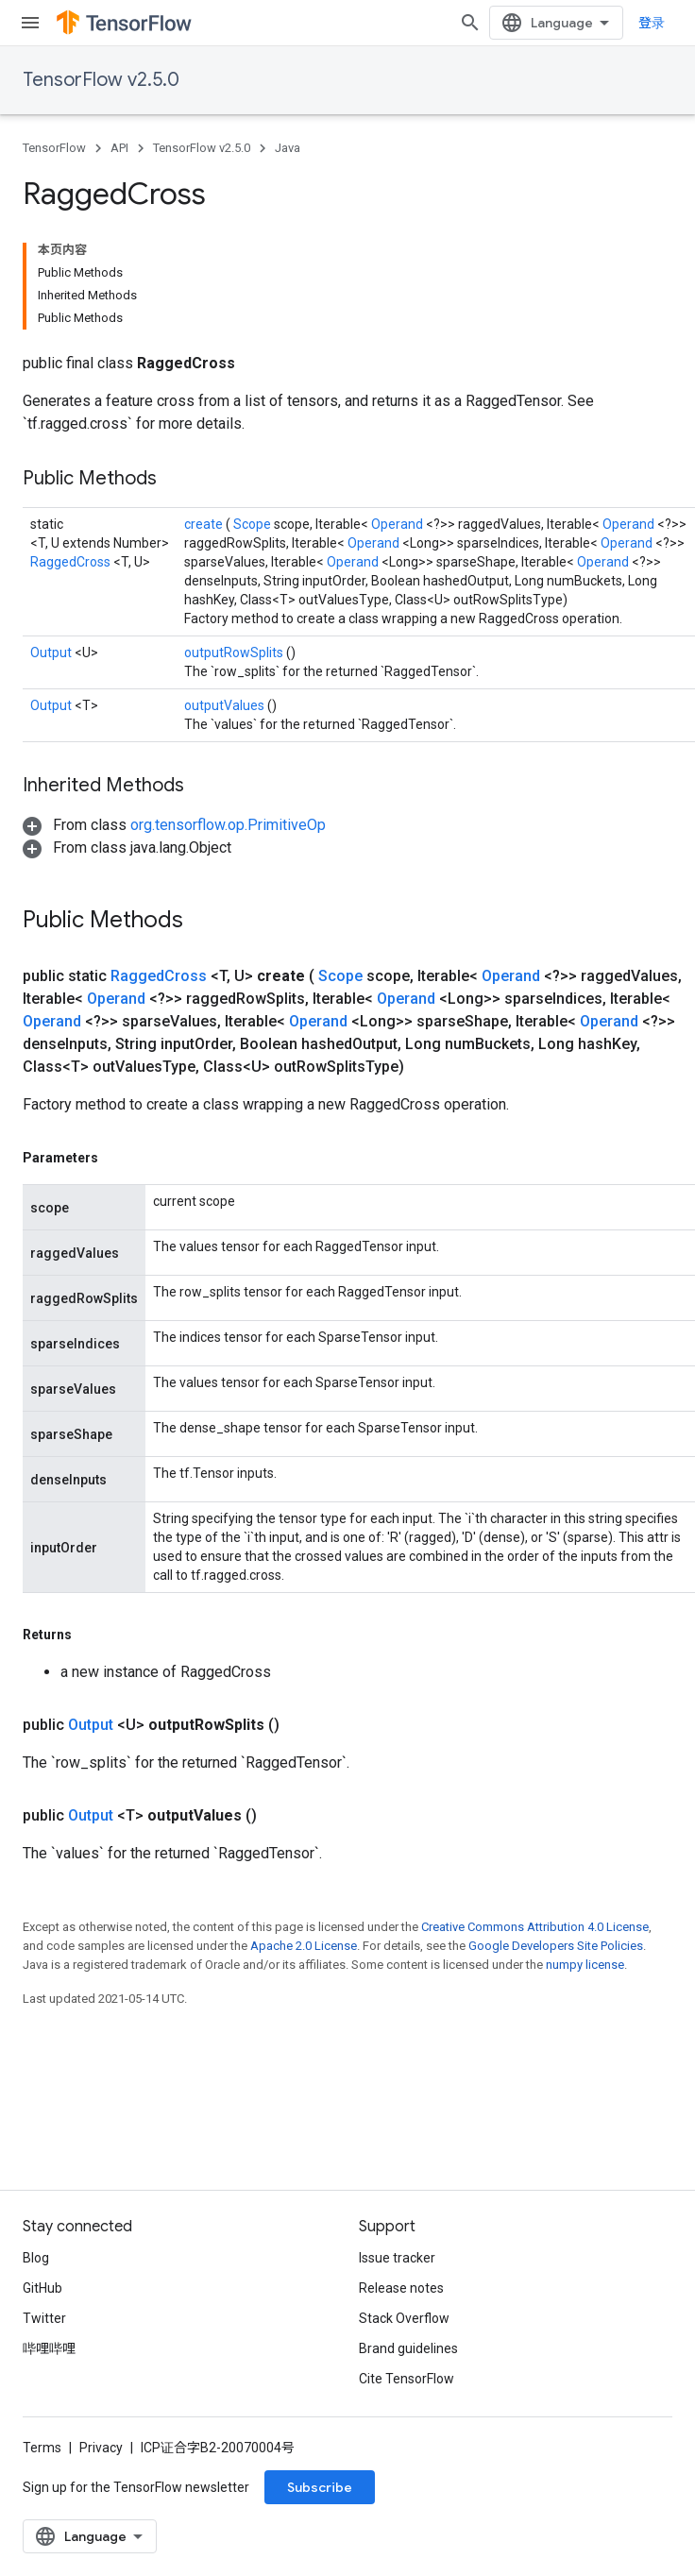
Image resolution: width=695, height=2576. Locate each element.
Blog (36, 2257)
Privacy (101, 2447)
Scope (253, 524)
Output (52, 652)
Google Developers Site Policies (555, 1946)
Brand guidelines (408, 2348)
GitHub (42, 2288)
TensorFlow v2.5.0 (101, 80)
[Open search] (470, 22)
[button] (174, 825)
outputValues (225, 705)
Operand (398, 524)
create (205, 524)
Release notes (401, 2288)
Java (287, 148)
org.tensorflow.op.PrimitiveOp (228, 825)
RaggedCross (71, 561)
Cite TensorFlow (406, 2378)
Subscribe (319, 2487)
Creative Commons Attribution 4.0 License (535, 1927)
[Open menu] (30, 22)
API (119, 148)
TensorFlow (54, 148)
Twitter (44, 2318)
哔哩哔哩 (49, 2348)
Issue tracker (397, 2257)
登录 (651, 22)
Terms (42, 2447)
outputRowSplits (235, 652)
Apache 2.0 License (303, 1946)
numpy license (585, 1964)
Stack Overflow (404, 2318)
